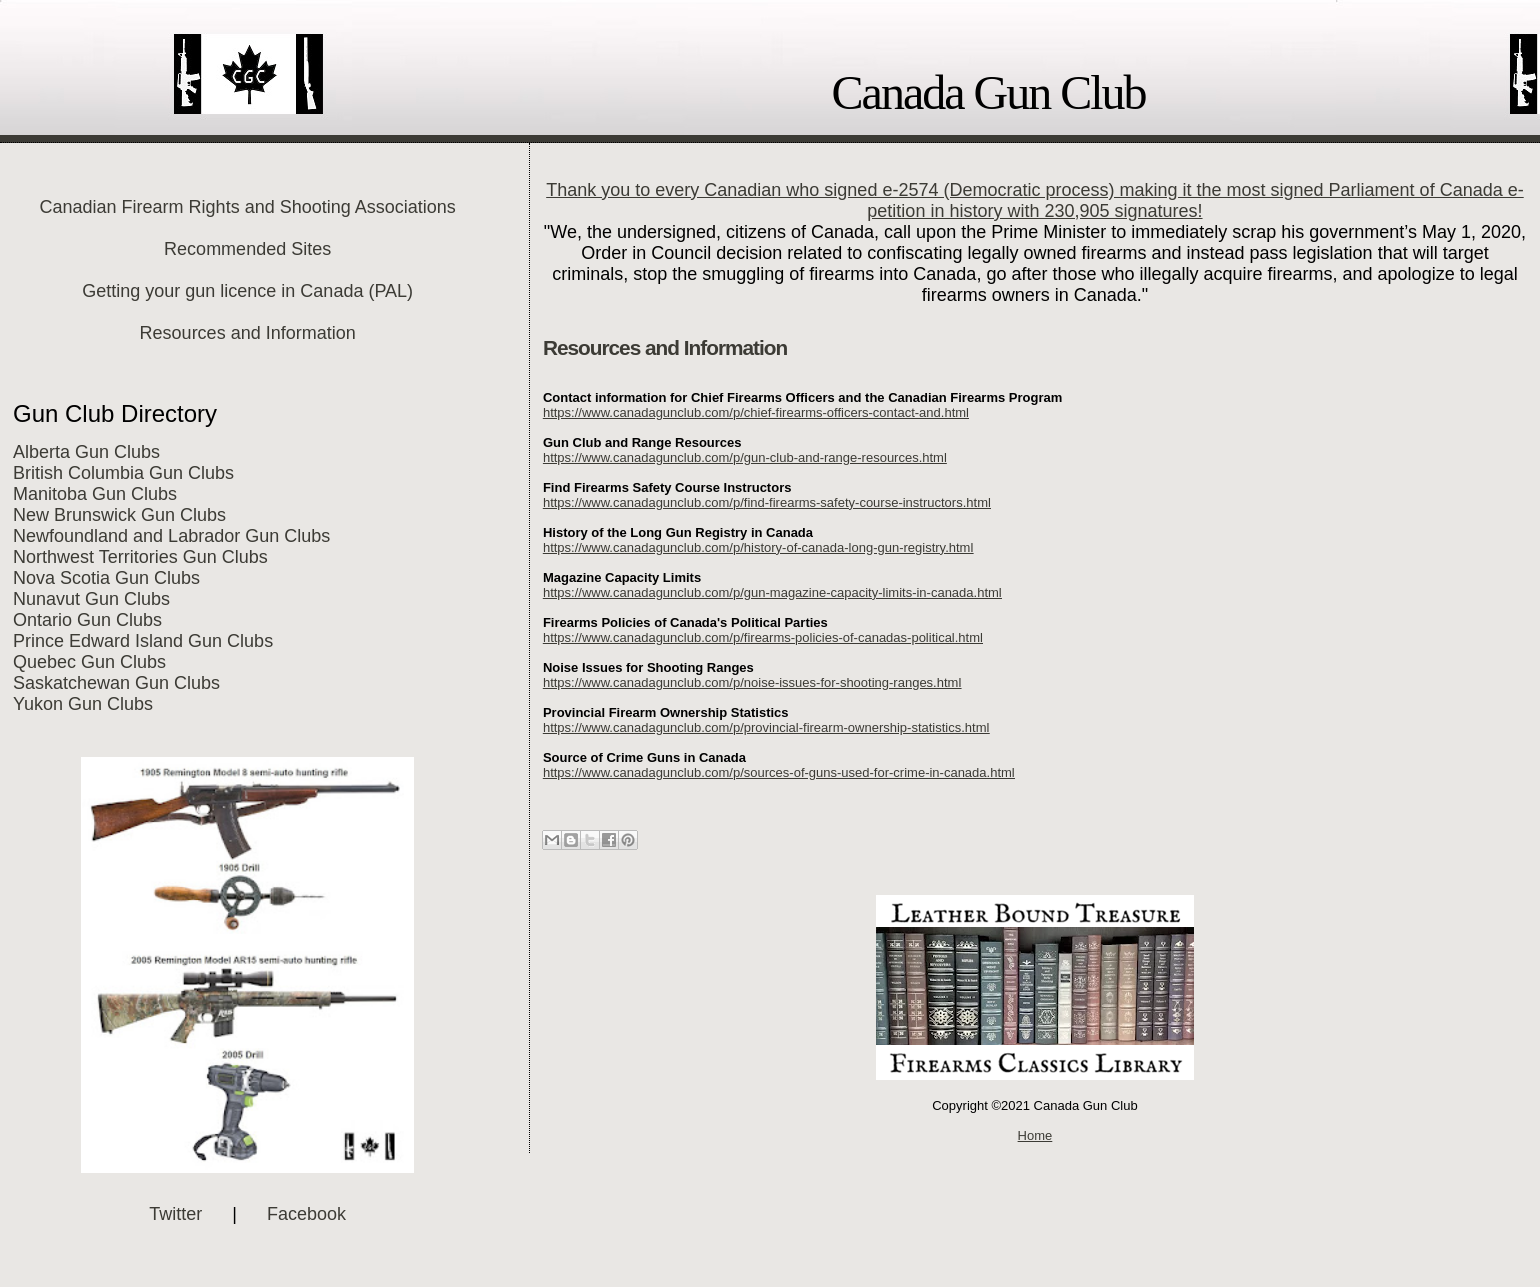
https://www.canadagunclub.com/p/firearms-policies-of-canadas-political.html (763, 637)
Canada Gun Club (989, 92)
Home (1035, 1135)
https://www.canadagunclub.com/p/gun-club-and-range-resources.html (745, 457)
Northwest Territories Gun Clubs (140, 557)
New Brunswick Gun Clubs (119, 515)
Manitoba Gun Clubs (95, 494)
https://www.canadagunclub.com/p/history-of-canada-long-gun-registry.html (758, 547)
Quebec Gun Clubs (89, 662)
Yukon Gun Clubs (83, 704)
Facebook (306, 1214)
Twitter (175, 1214)
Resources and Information (248, 333)
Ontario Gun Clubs (87, 620)
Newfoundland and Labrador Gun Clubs (171, 536)
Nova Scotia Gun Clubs (106, 578)
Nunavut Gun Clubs (91, 599)
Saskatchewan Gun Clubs (116, 683)
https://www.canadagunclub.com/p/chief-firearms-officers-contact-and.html (756, 412)
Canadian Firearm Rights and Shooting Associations (248, 207)
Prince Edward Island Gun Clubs (143, 641)
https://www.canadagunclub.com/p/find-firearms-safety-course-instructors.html (767, 502)
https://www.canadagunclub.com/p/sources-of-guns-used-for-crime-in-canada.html (779, 772)
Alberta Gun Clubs (86, 452)
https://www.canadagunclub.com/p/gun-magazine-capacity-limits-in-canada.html (772, 592)
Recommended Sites (247, 249)
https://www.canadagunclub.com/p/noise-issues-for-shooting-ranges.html (752, 682)
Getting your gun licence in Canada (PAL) (247, 291)
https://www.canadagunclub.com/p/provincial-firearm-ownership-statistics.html (766, 727)
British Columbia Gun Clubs (123, 473)
